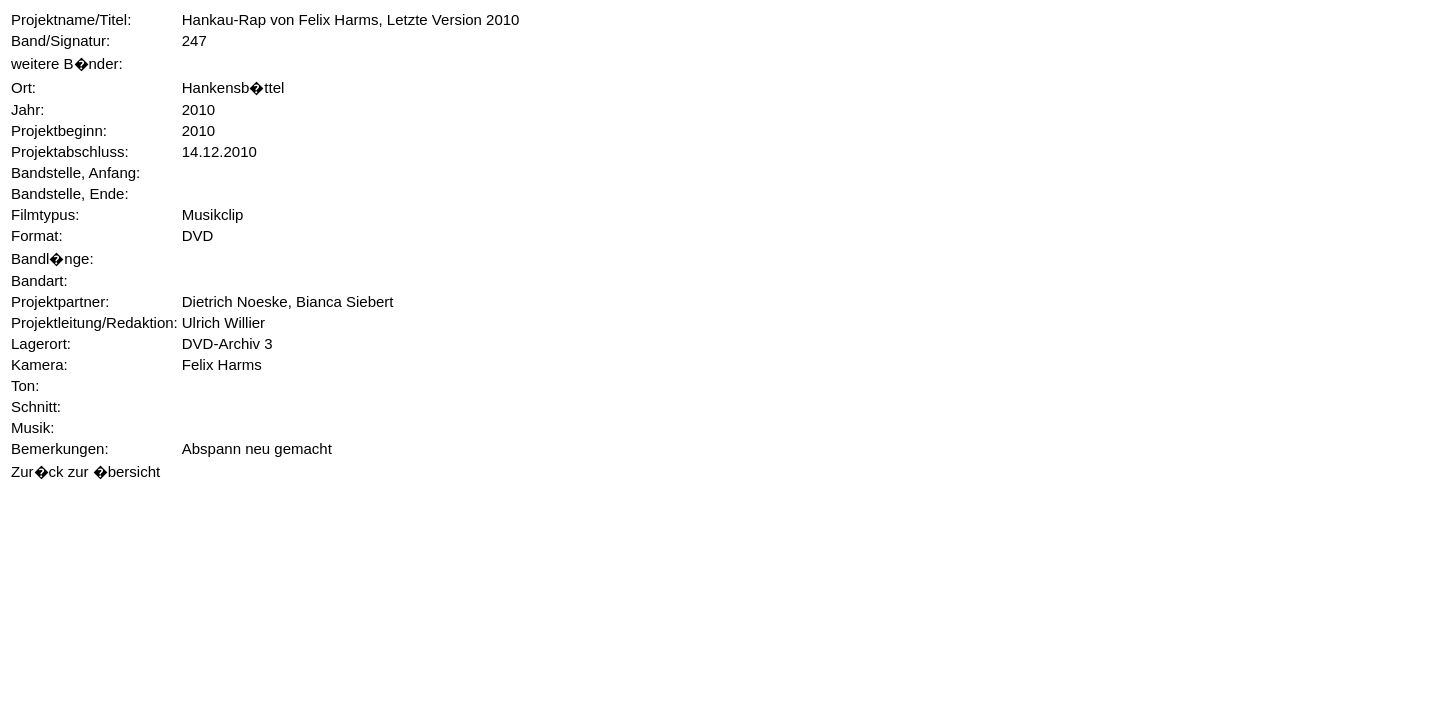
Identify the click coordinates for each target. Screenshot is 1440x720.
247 (194, 40)
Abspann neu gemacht (257, 448)
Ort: (23, 87)
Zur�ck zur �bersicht (85, 471)
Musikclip (213, 214)
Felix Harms (222, 364)
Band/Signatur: (60, 40)
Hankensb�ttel (233, 87)
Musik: (32, 427)
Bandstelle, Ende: (70, 193)
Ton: (25, 385)
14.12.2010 (219, 151)
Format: (37, 235)
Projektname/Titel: (71, 19)
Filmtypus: (45, 214)
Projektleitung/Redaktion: (94, 322)
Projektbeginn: (59, 130)
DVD (198, 235)
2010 (198, 109)
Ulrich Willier (223, 322)
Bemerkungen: (60, 448)
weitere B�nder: (67, 63)
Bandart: (39, 280)
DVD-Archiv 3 (227, 343)
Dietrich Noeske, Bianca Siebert (288, 301)
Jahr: (27, 109)
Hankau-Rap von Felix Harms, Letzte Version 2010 (351, 19)
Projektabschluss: (70, 151)
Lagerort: (41, 343)
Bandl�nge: (52, 258)
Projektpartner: (60, 301)
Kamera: (39, 364)
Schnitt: (36, 406)
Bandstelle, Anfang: (75, 172)
